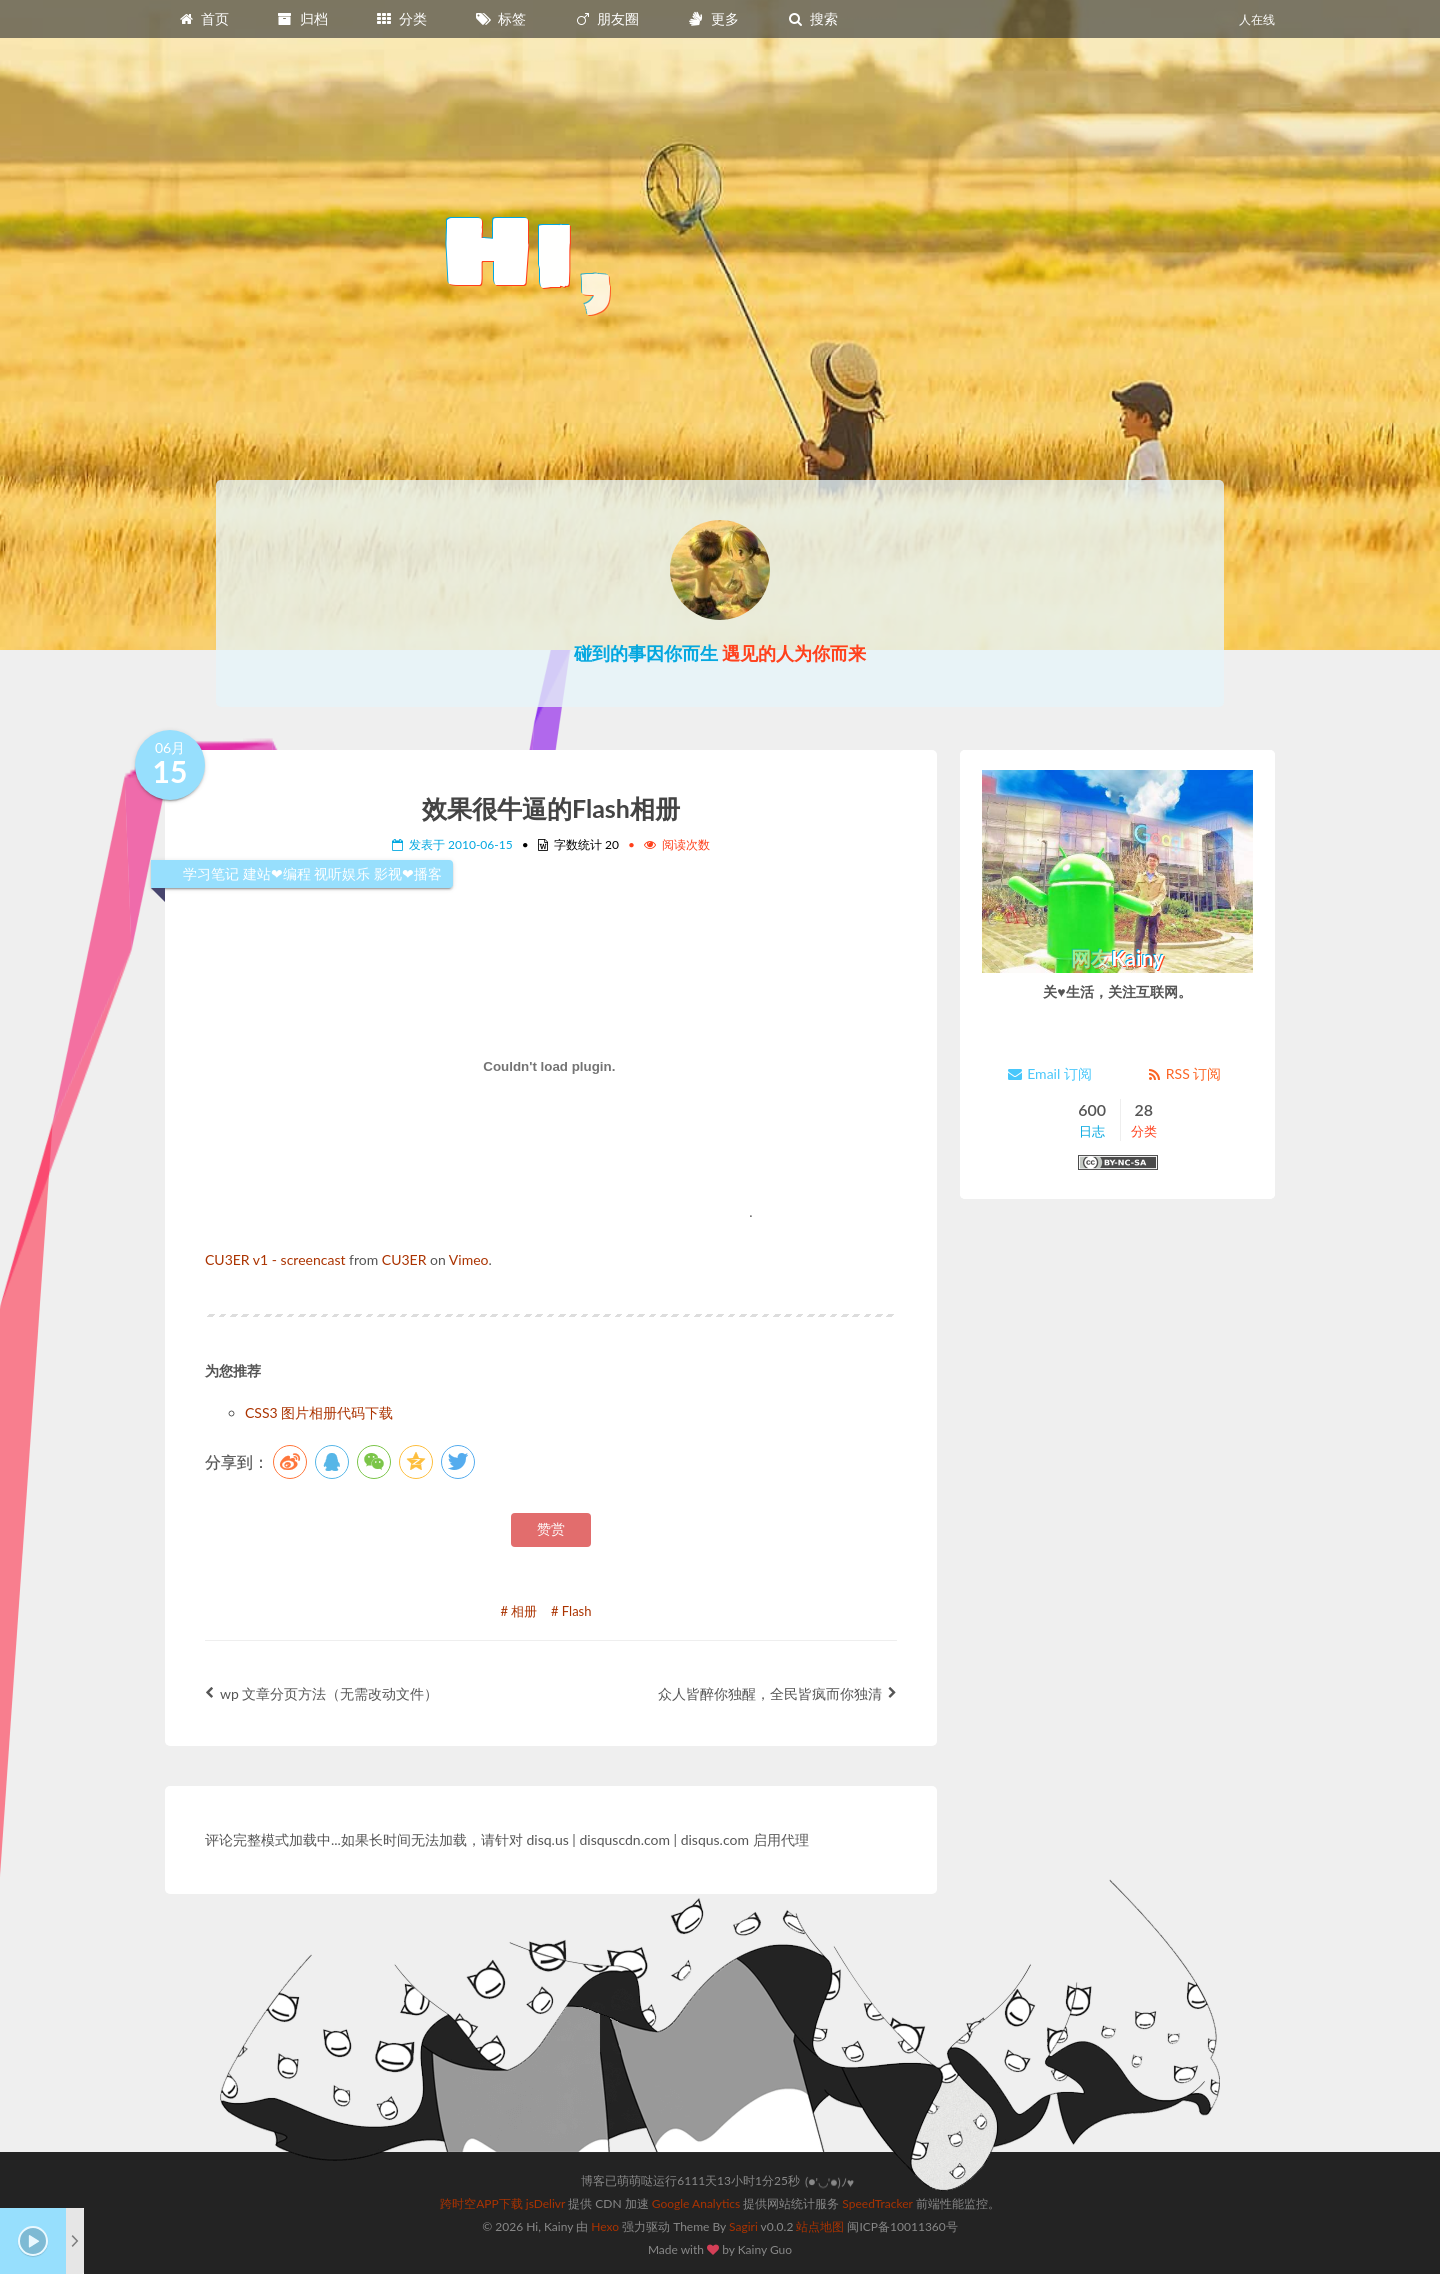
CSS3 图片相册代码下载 (319, 1412)
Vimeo (469, 1259)
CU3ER (404, 1259)
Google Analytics (696, 2203)
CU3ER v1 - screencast (275, 1259)
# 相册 (519, 1611)
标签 (501, 18)
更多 (713, 18)
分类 (401, 18)
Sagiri (743, 2226)
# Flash (571, 1611)
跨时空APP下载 (481, 2203)
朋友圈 (607, 18)
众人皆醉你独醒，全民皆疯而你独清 (777, 1693)
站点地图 (820, 2226)
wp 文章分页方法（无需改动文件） (321, 1693)
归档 (302, 18)
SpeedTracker (877, 2203)
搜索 (812, 18)
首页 (203, 18)
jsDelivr (545, 2203)
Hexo (605, 2226)
